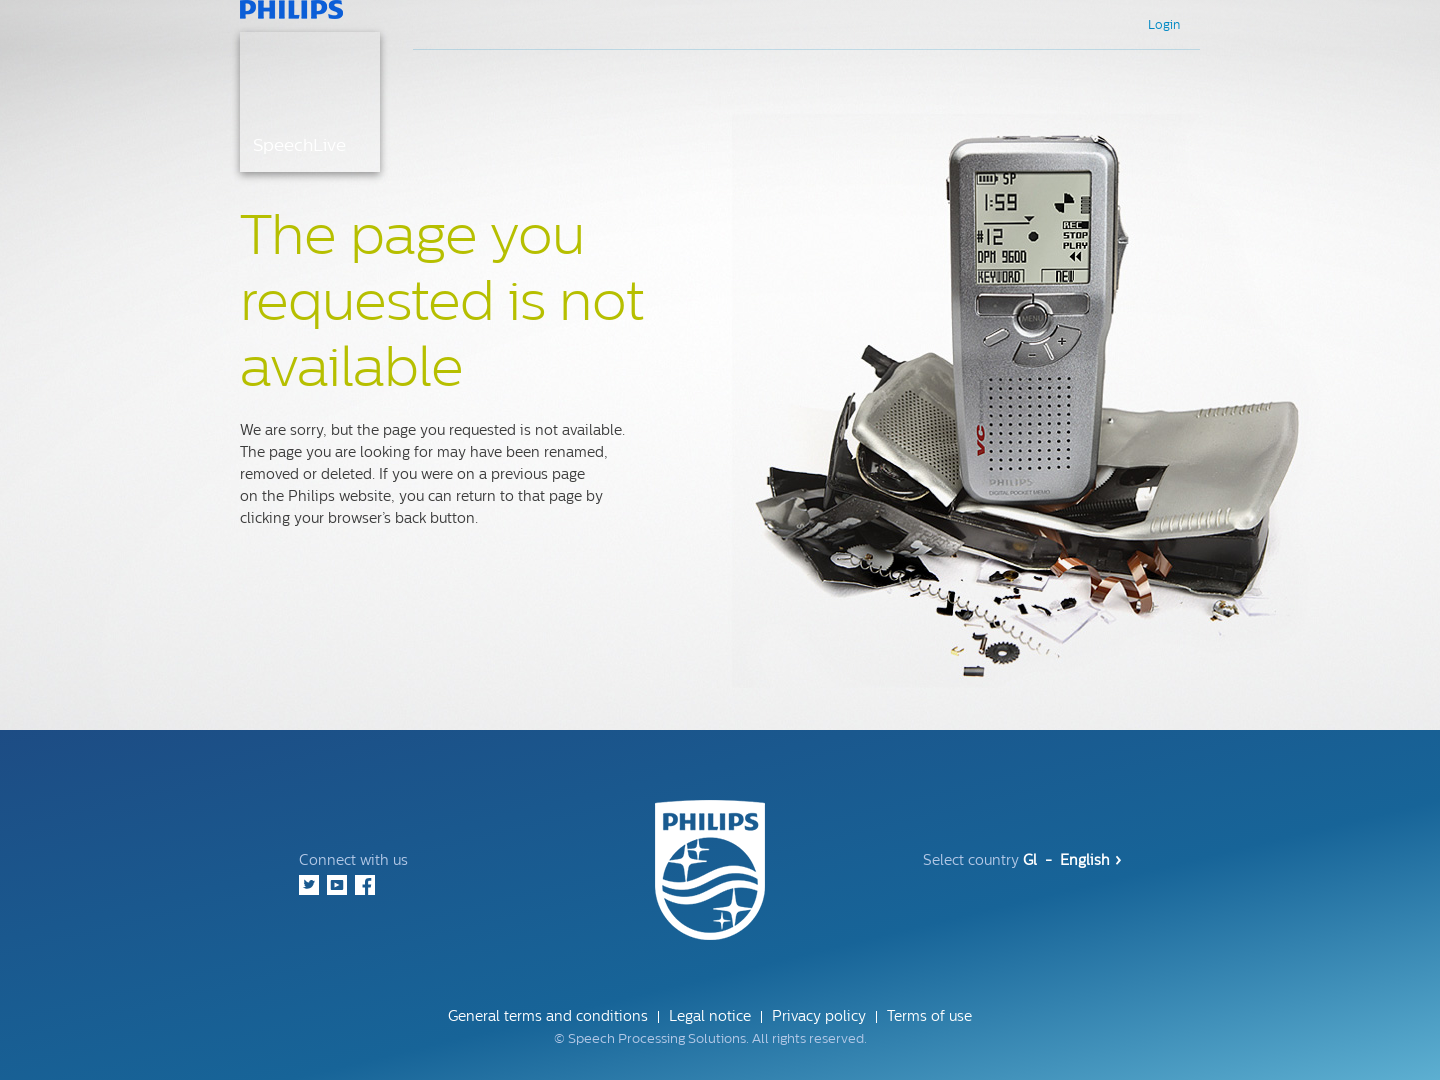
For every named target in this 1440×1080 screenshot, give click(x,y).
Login (1164, 25)
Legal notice (710, 1016)
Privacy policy (819, 1016)
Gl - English (1072, 860)
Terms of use (929, 1016)
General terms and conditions (548, 1016)
